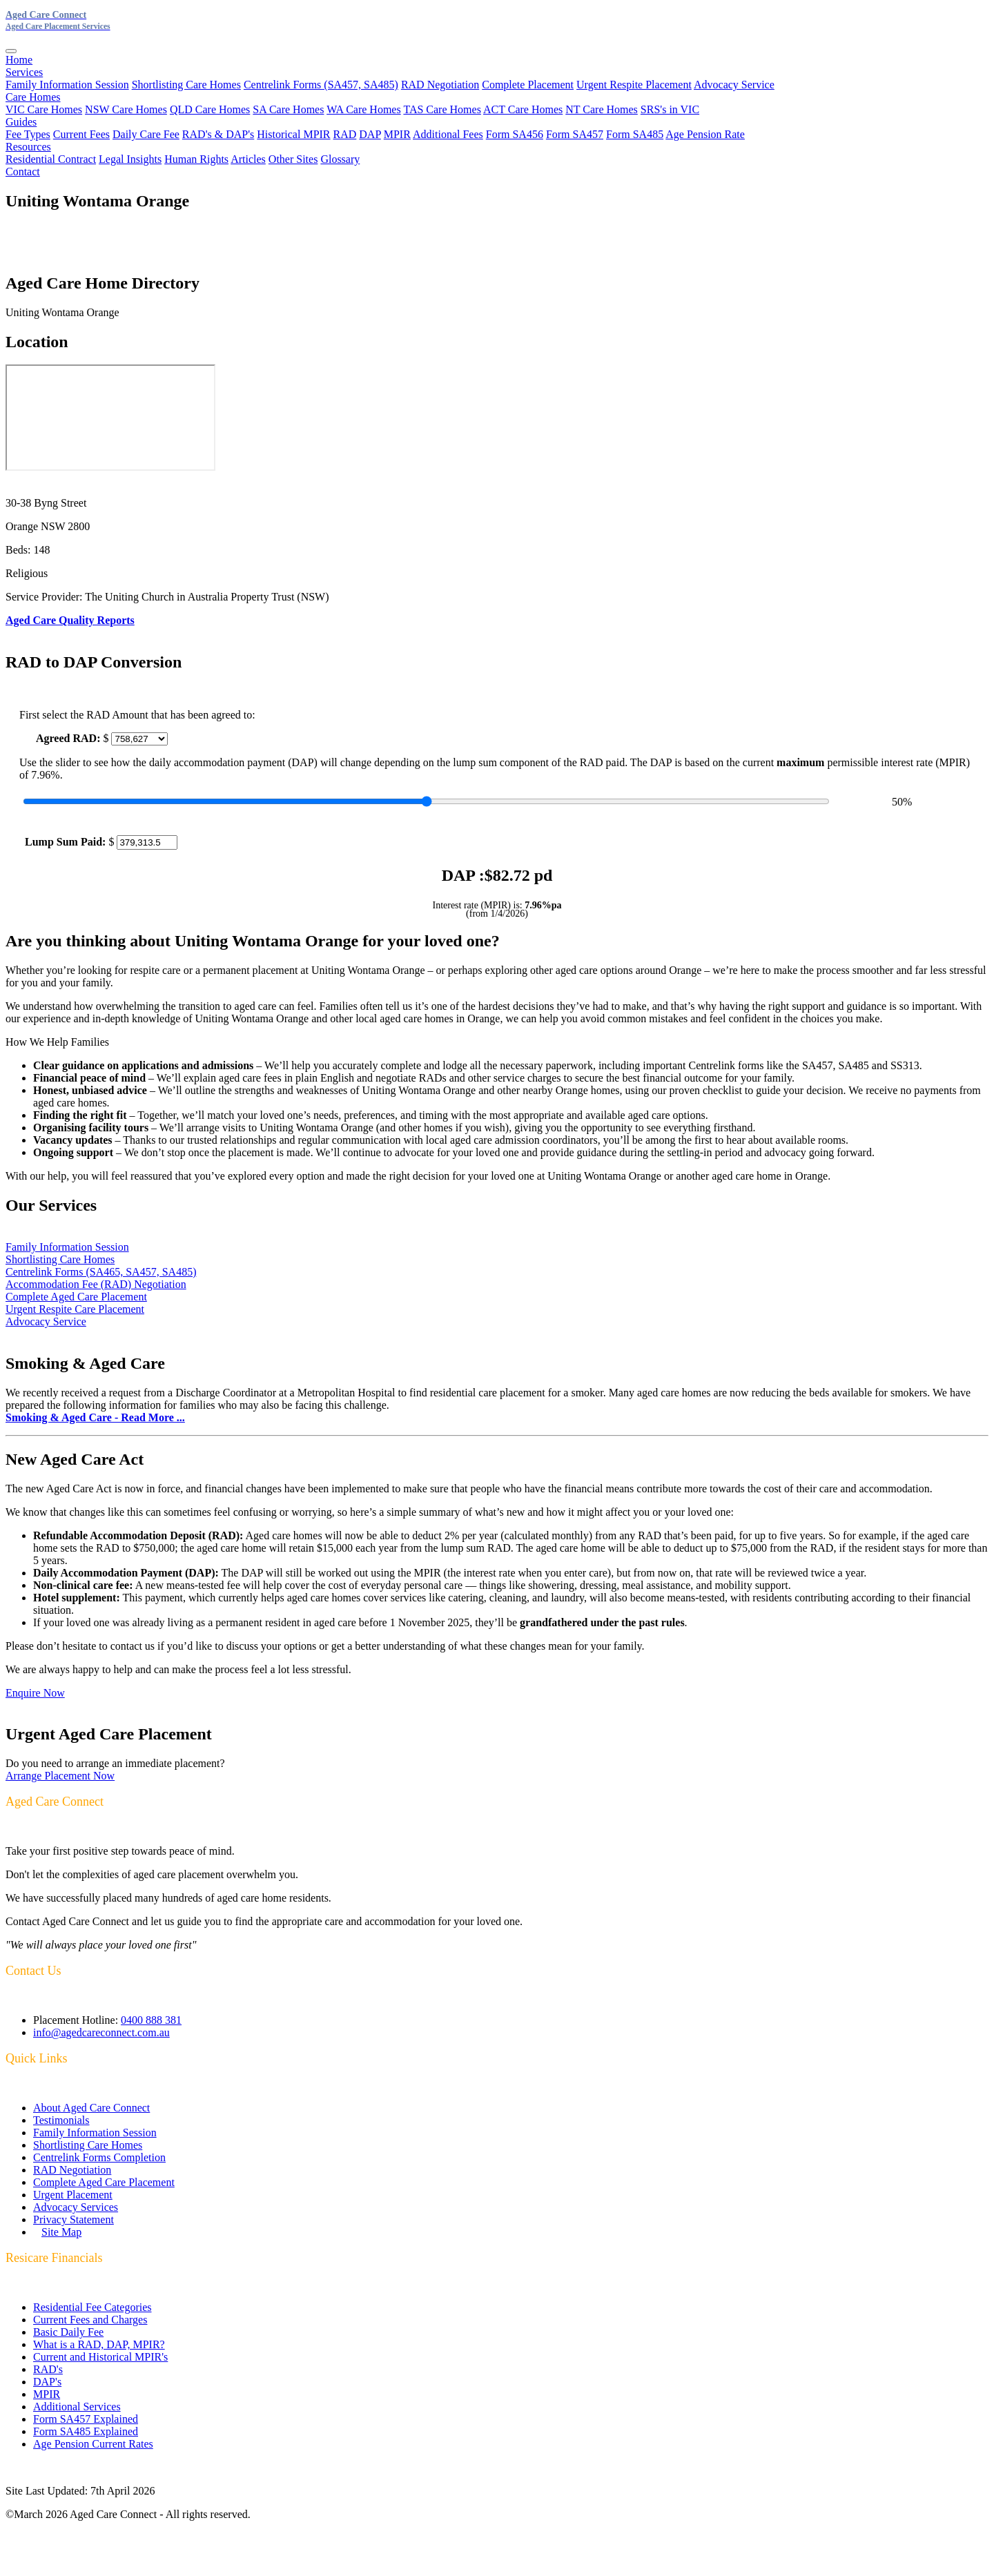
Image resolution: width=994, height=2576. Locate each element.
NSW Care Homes (126, 109)
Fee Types (28, 134)
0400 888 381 (151, 2020)
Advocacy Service (734, 84)
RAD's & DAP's (218, 134)
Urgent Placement (73, 2195)
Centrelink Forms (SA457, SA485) (321, 84)
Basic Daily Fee (68, 2332)
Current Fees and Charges (90, 2319)
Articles (248, 159)
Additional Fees (448, 134)
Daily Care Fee (146, 134)
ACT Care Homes (523, 109)
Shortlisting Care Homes (186, 84)
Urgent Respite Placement (634, 84)
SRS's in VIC (670, 109)
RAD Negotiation (440, 84)
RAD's (48, 2369)
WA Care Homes (364, 109)
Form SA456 (514, 134)
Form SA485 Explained (85, 2431)
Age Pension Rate (705, 134)
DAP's (47, 2382)
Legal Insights (130, 159)
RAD (345, 134)
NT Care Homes (601, 109)
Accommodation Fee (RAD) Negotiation (96, 1284)
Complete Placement (528, 84)
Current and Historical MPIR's (100, 2357)
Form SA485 (634, 134)
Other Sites (293, 159)
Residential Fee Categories (92, 2307)
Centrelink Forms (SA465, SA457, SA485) (101, 1272)
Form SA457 (574, 134)
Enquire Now (35, 1693)
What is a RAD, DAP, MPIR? (99, 2344)
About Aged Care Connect (91, 2108)
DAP (369, 134)
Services (24, 72)
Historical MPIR (293, 134)
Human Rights (196, 159)
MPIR (397, 134)
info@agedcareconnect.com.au (101, 2032)
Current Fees (81, 134)
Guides (21, 122)
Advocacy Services (75, 2207)
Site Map (61, 2232)
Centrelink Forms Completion (99, 2157)
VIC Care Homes (44, 109)
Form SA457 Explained (85, 2419)
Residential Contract (51, 159)
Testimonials (61, 2120)
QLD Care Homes (210, 109)
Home (19, 60)
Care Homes (33, 97)
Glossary (340, 159)
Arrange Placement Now (60, 1776)
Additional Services (77, 2406)
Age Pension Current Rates (93, 2444)
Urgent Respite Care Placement (75, 1309)
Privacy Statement (73, 2219)
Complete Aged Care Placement (76, 1296)
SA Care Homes (288, 109)
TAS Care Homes (441, 109)
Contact (23, 171)
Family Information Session (67, 84)
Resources (28, 147)
